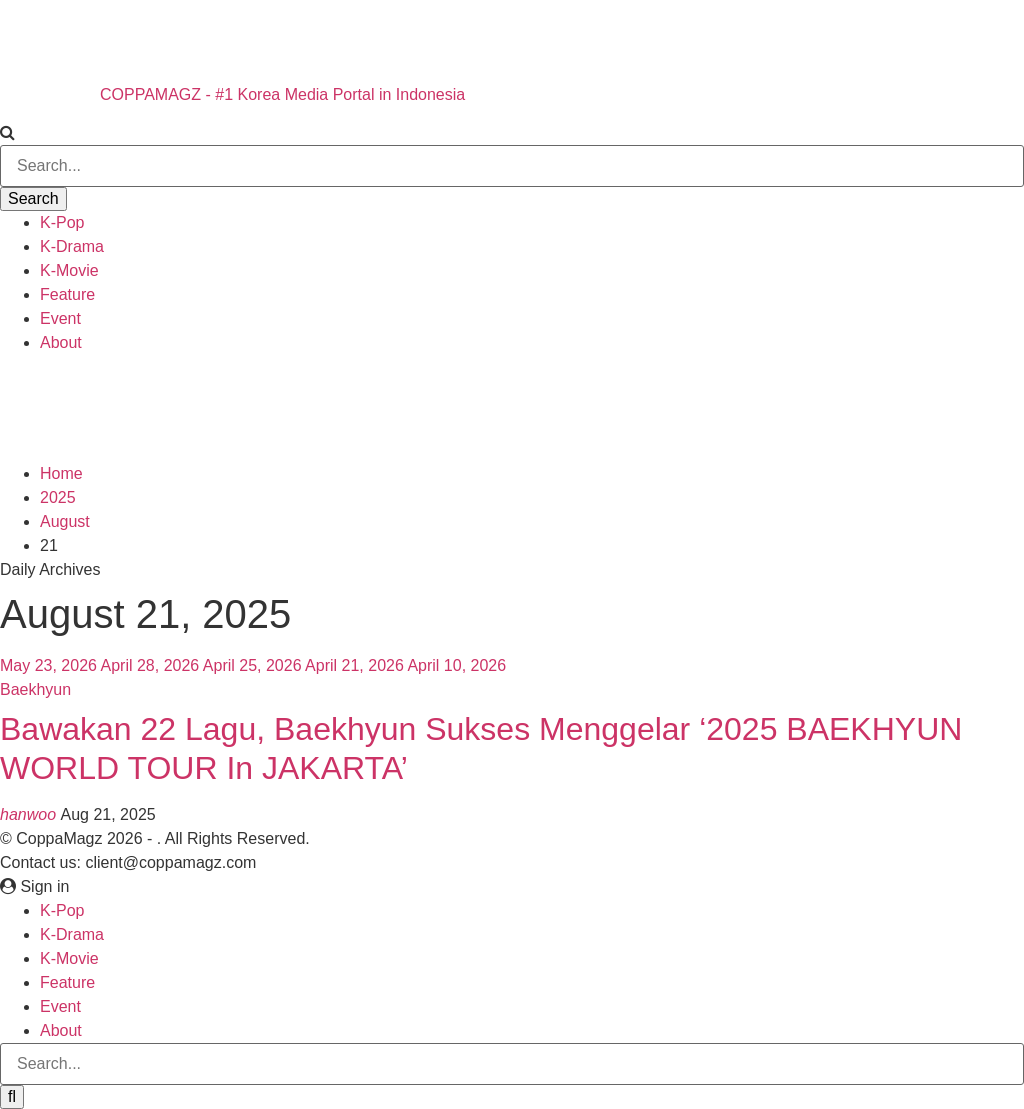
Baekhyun (35, 689)
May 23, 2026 (48, 665)
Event (60, 318)
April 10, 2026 (456, 665)
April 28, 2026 (150, 665)
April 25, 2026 (252, 665)
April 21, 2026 (354, 665)
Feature (67, 294)
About (61, 342)
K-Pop (62, 222)
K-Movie (69, 270)
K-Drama (72, 246)
